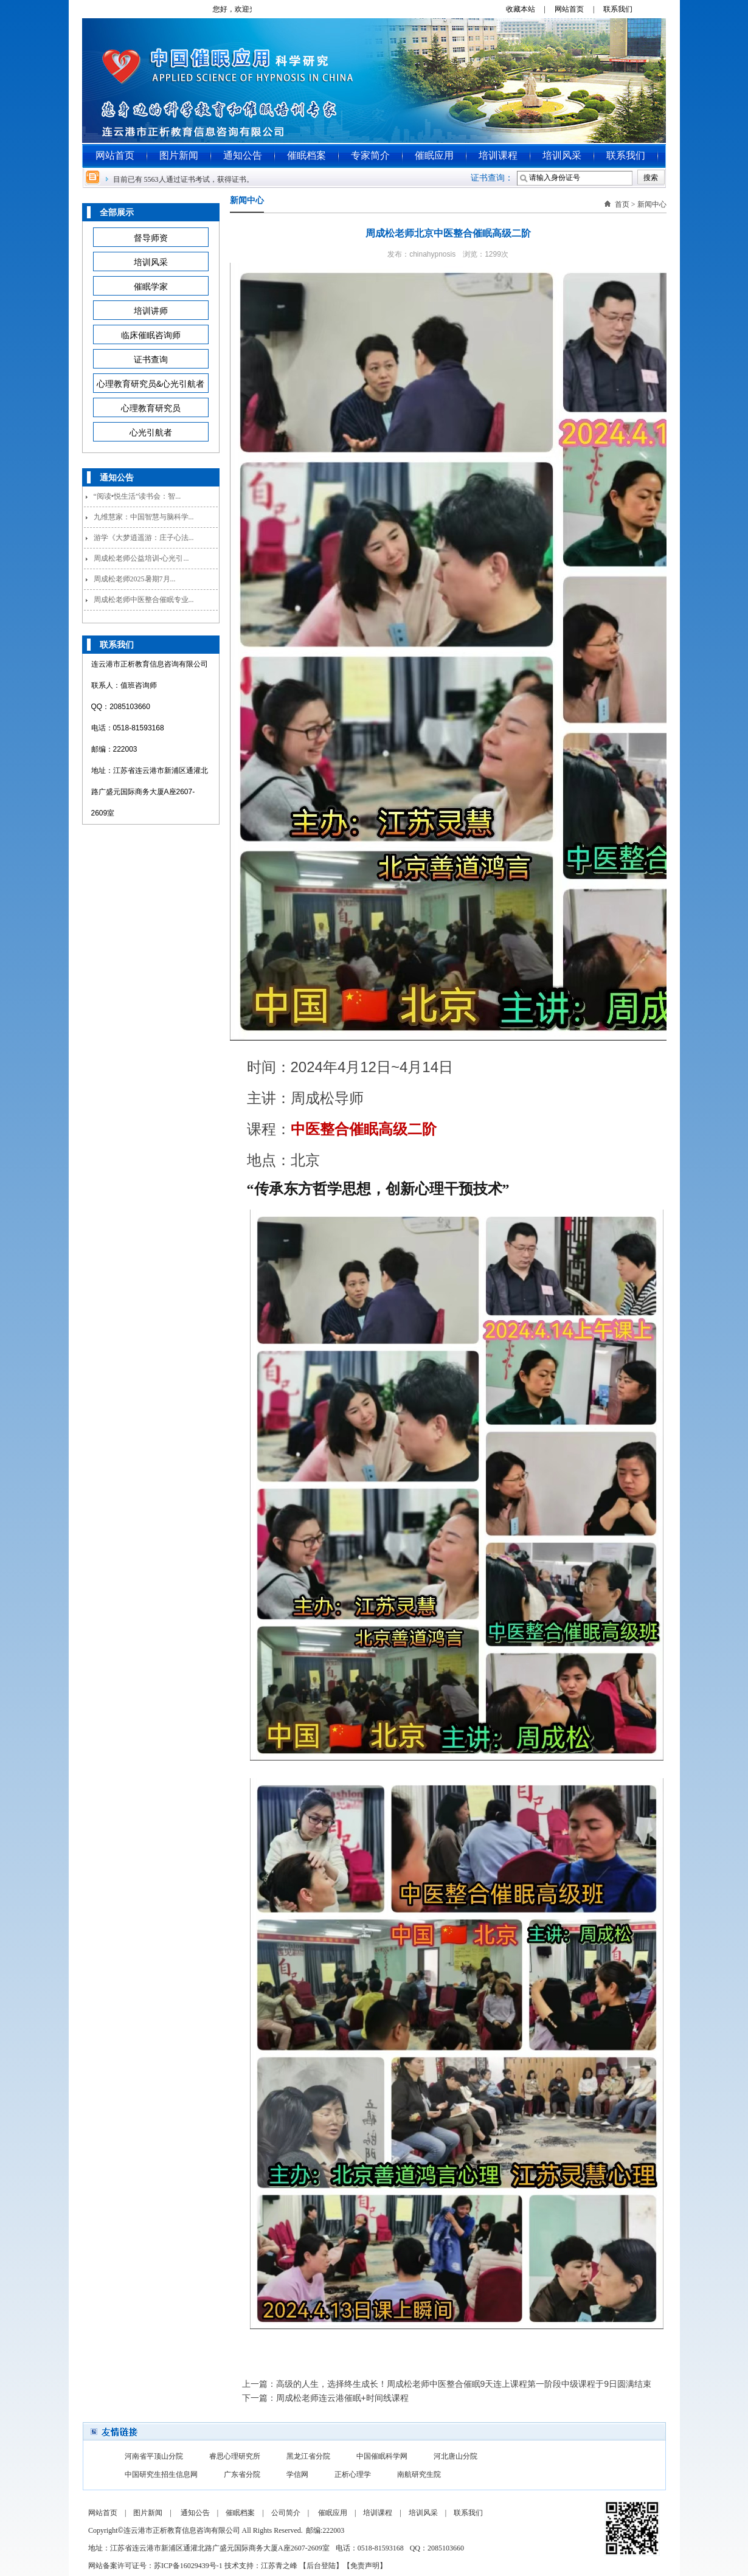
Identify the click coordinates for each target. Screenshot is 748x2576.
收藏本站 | (529, 9)
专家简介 (370, 155)
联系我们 (622, 9)
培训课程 (498, 155)
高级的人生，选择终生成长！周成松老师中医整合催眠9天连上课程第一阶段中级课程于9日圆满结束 (464, 2384)
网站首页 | (578, 9)
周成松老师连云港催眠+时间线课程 (342, 2398)
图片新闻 (178, 155)
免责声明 (364, 2565)
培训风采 (561, 155)
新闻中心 (652, 204)
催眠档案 (306, 155)
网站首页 (114, 155)
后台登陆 (321, 2565)
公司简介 (285, 2512)
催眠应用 (434, 155)
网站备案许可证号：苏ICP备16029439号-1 (155, 2565)
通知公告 (242, 155)
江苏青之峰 (279, 2565)
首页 (622, 204)
